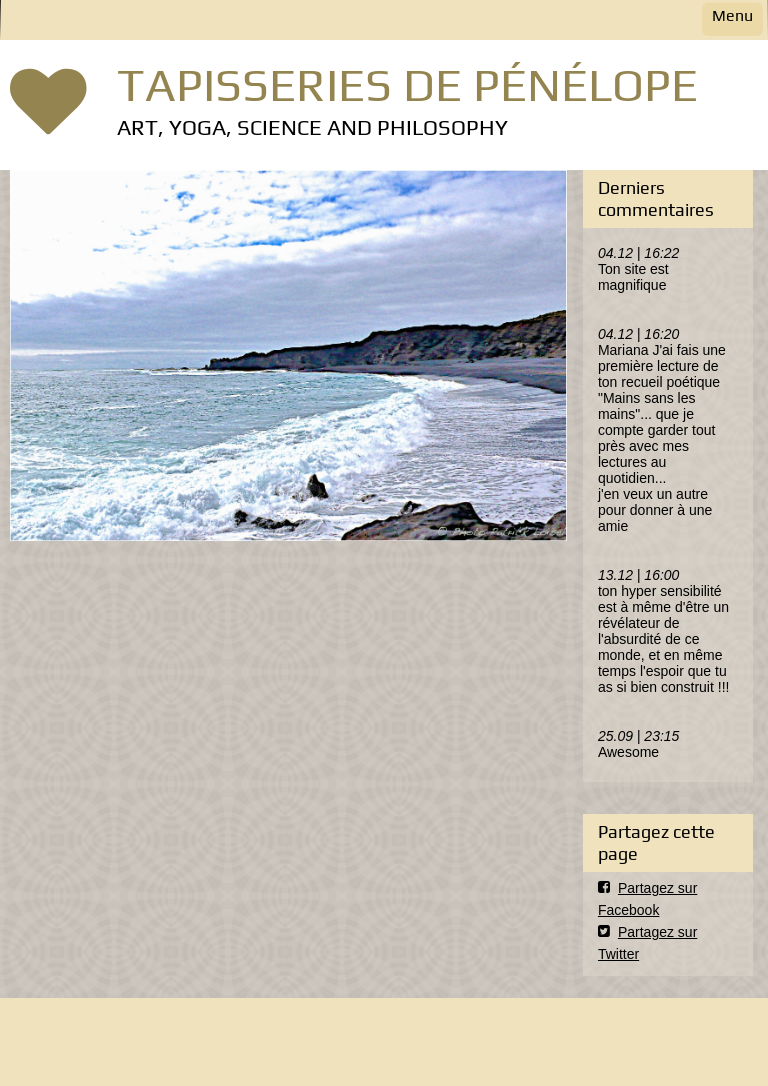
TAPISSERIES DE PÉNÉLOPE (407, 84)
